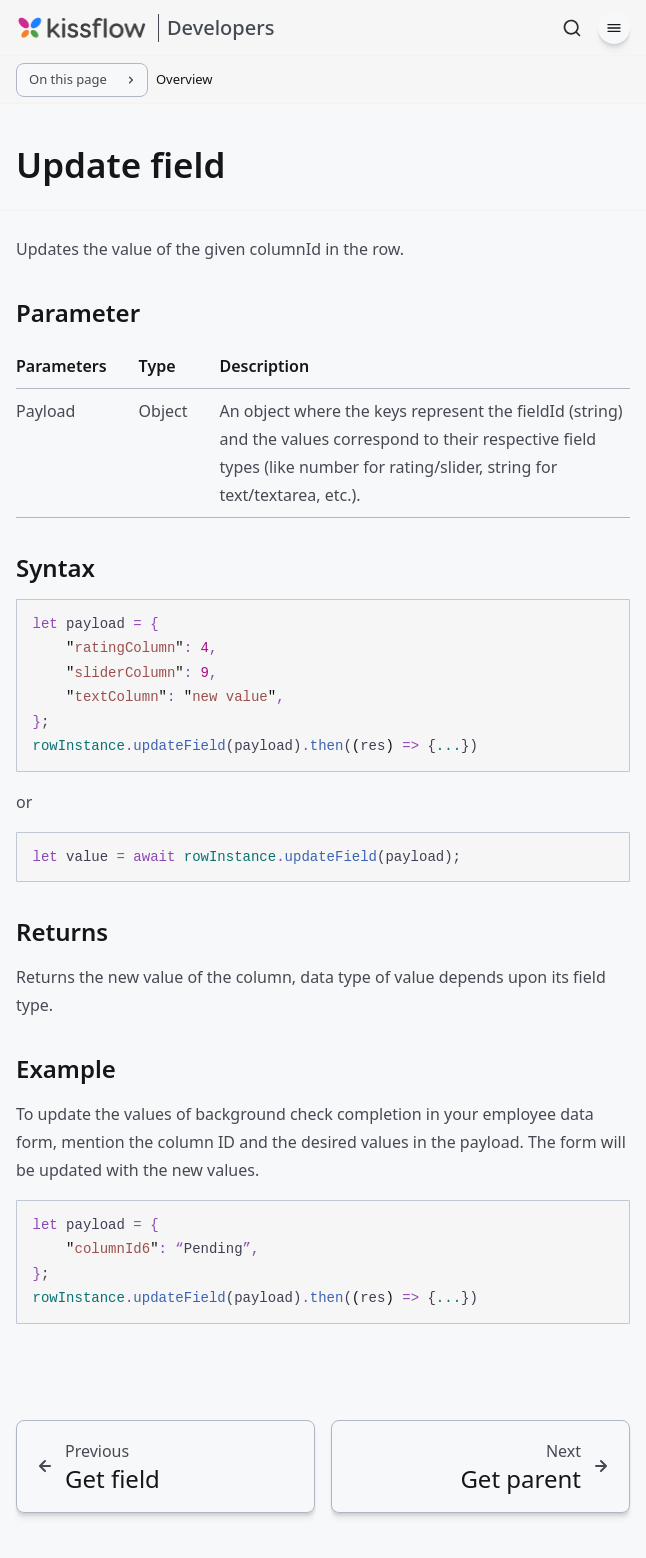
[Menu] (614, 28)
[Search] (572, 28)
